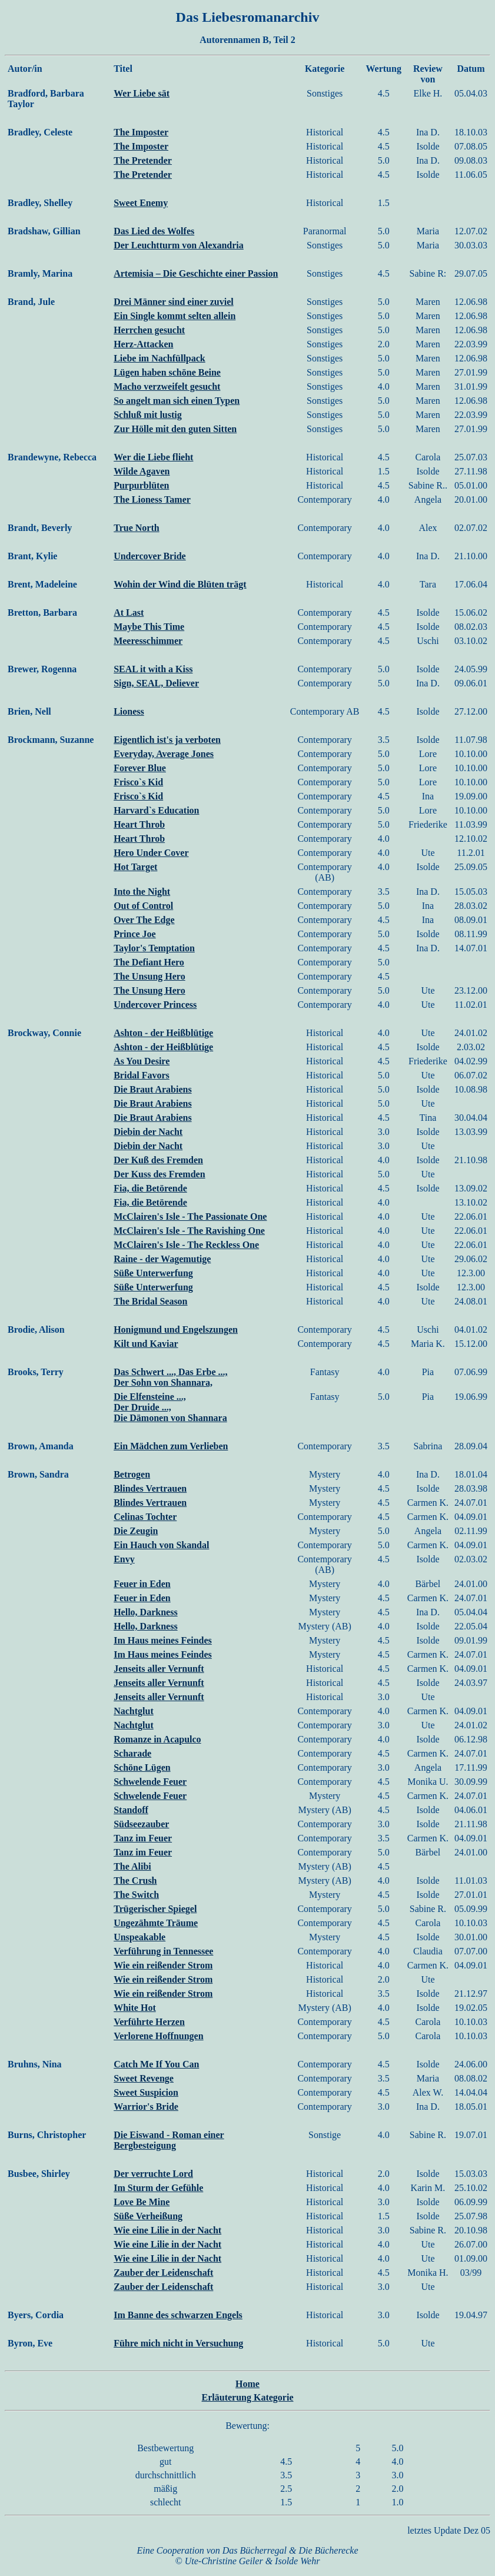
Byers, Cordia (36, 2315)
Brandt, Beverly (40, 528)
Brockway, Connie (44, 1033)
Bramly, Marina (40, 273)
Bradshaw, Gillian (44, 231)
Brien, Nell (29, 711)
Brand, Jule (31, 302)
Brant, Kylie (32, 556)
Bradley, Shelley (40, 203)
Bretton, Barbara (42, 613)
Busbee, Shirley (39, 2174)
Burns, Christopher (47, 2135)
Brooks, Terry (36, 1372)
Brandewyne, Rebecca (52, 457)
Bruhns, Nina (35, 2064)
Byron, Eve (30, 2343)
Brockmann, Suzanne (51, 740)
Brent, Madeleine (42, 584)
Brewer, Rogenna (42, 669)
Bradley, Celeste (40, 132)
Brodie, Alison (36, 1329)
